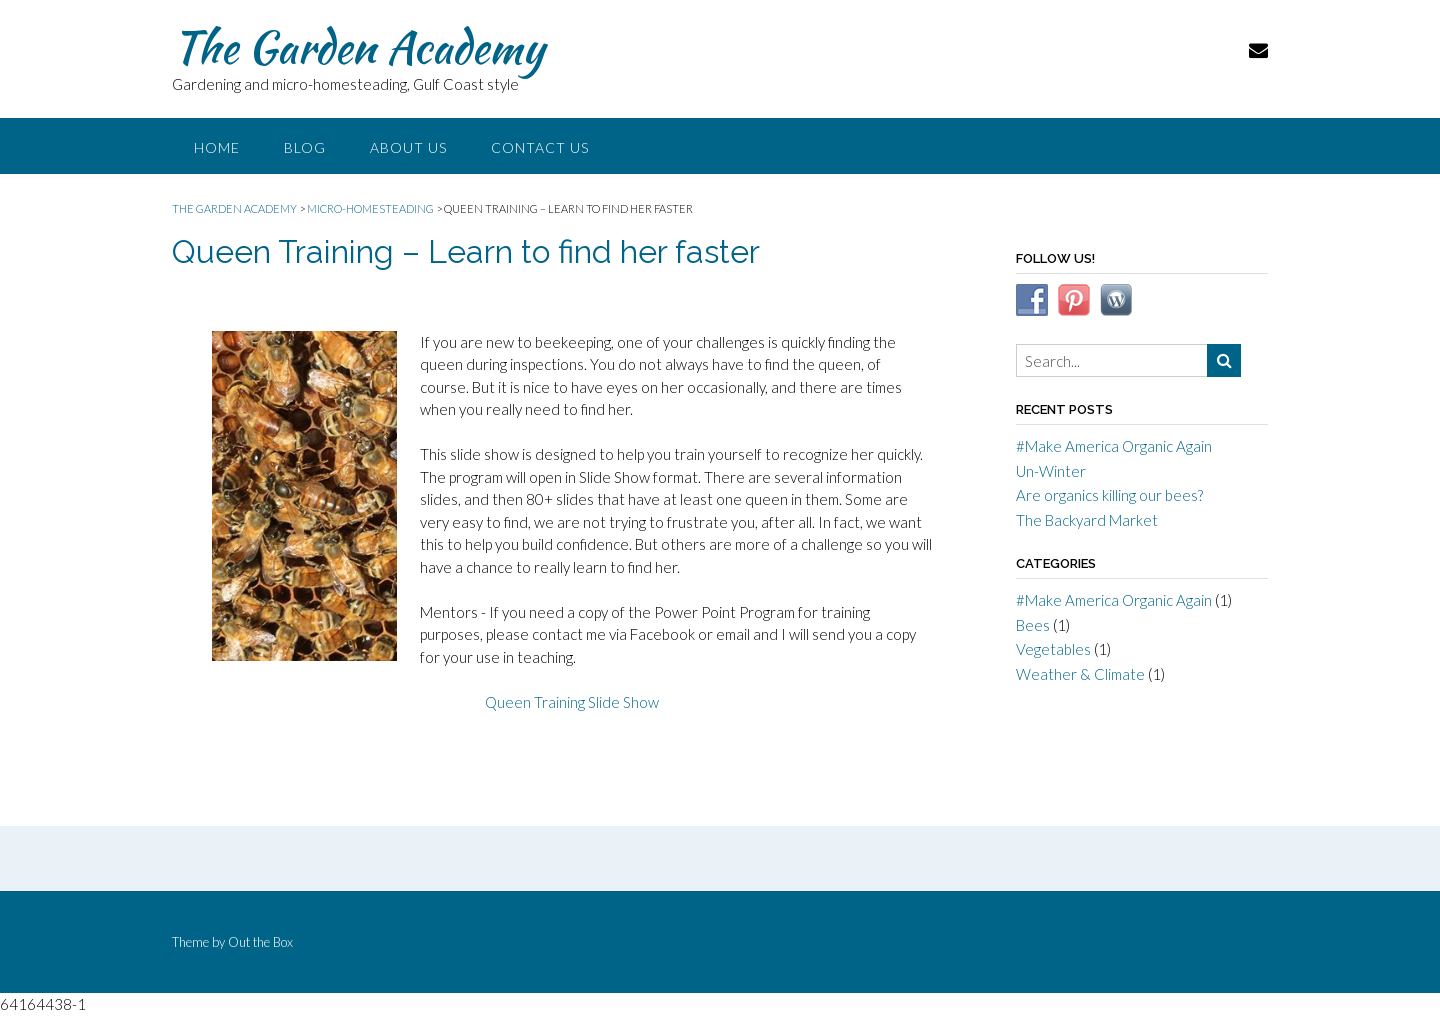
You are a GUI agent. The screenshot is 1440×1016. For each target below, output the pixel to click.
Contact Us (540, 147)
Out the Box (260, 942)
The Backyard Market (1087, 520)
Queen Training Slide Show (572, 702)
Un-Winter (1051, 471)
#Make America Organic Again (1114, 446)
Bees (1033, 625)
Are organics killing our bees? (1109, 495)
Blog (305, 147)
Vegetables (1053, 649)
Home (217, 147)
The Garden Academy (358, 47)
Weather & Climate (1080, 674)
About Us (408, 147)
